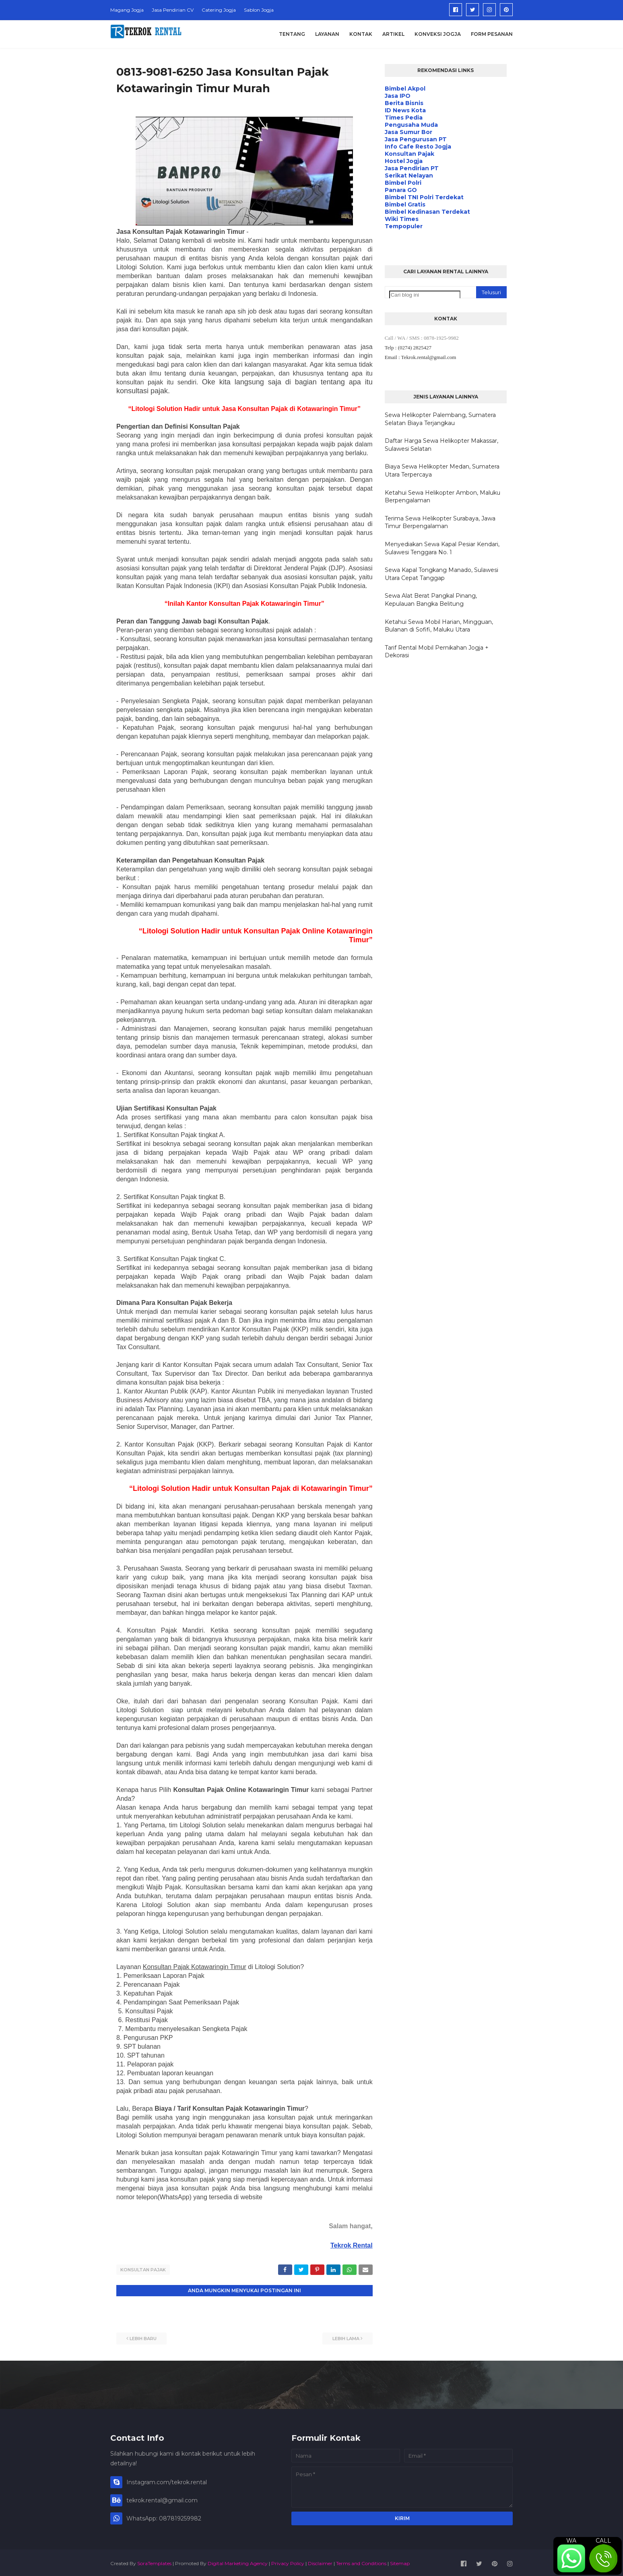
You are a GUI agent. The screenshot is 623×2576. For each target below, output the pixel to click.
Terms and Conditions (361, 2561)
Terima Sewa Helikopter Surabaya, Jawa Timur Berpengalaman (440, 522)
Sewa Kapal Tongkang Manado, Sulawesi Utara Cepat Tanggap (441, 574)
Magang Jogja (127, 10)
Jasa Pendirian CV (173, 10)
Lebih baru (143, 2336)
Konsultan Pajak (143, 2270)
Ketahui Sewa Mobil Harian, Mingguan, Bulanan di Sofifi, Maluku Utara (439, 626)
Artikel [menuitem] (393, 34)
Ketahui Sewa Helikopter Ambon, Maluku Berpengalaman (442, 496)
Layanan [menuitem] (327, 34)
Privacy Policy (287, 2561)
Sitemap (400, 2561)
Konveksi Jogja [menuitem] (438, 34)
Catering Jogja (219, 10)
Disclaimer (320, 2561)
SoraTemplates (154, 2561)
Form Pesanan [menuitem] (492, 34)
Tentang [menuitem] (292, 34)
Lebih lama (345, 2336)
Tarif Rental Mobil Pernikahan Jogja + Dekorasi (437, 651)
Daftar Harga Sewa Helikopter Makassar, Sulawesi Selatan (441, 444)
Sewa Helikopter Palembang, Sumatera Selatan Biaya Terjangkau (440, 419)
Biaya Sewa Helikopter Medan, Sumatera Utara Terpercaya (442, 470)
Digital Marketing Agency (238, 2561)
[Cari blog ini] (424, 295)
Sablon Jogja (259, 10)
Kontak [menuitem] (360, 34)
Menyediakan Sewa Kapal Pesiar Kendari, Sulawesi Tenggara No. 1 (442, 548)
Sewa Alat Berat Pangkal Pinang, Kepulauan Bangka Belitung (431, 599)
